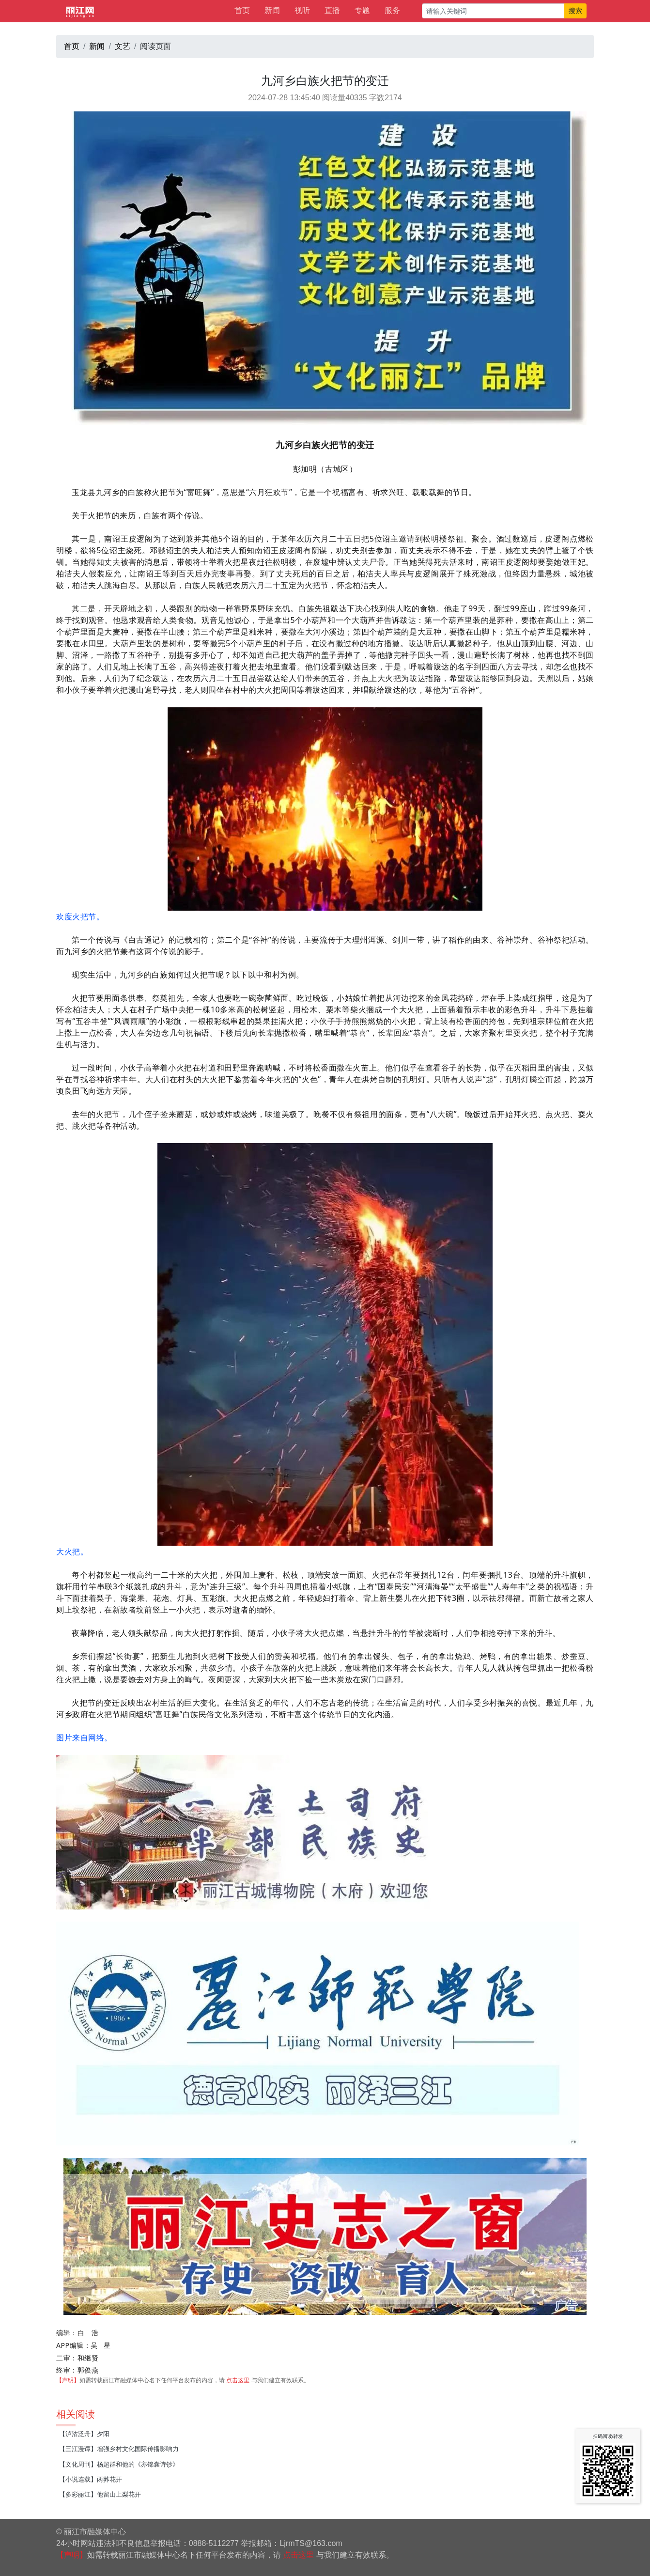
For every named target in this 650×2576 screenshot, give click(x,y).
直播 (332, 10)
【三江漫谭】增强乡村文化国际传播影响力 (119, 2448)
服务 (392, 10)
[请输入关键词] (493, 10)
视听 (302, 10)
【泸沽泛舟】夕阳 (84, 2433)
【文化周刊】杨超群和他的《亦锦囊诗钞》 (119, 2464)
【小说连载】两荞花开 (90, 2479)
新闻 (272, 10)
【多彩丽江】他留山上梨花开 (100, 2494)
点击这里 (237, 2380)
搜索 (575, 11)
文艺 (122, 46)
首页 (242, 10)
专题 (362, 10)
